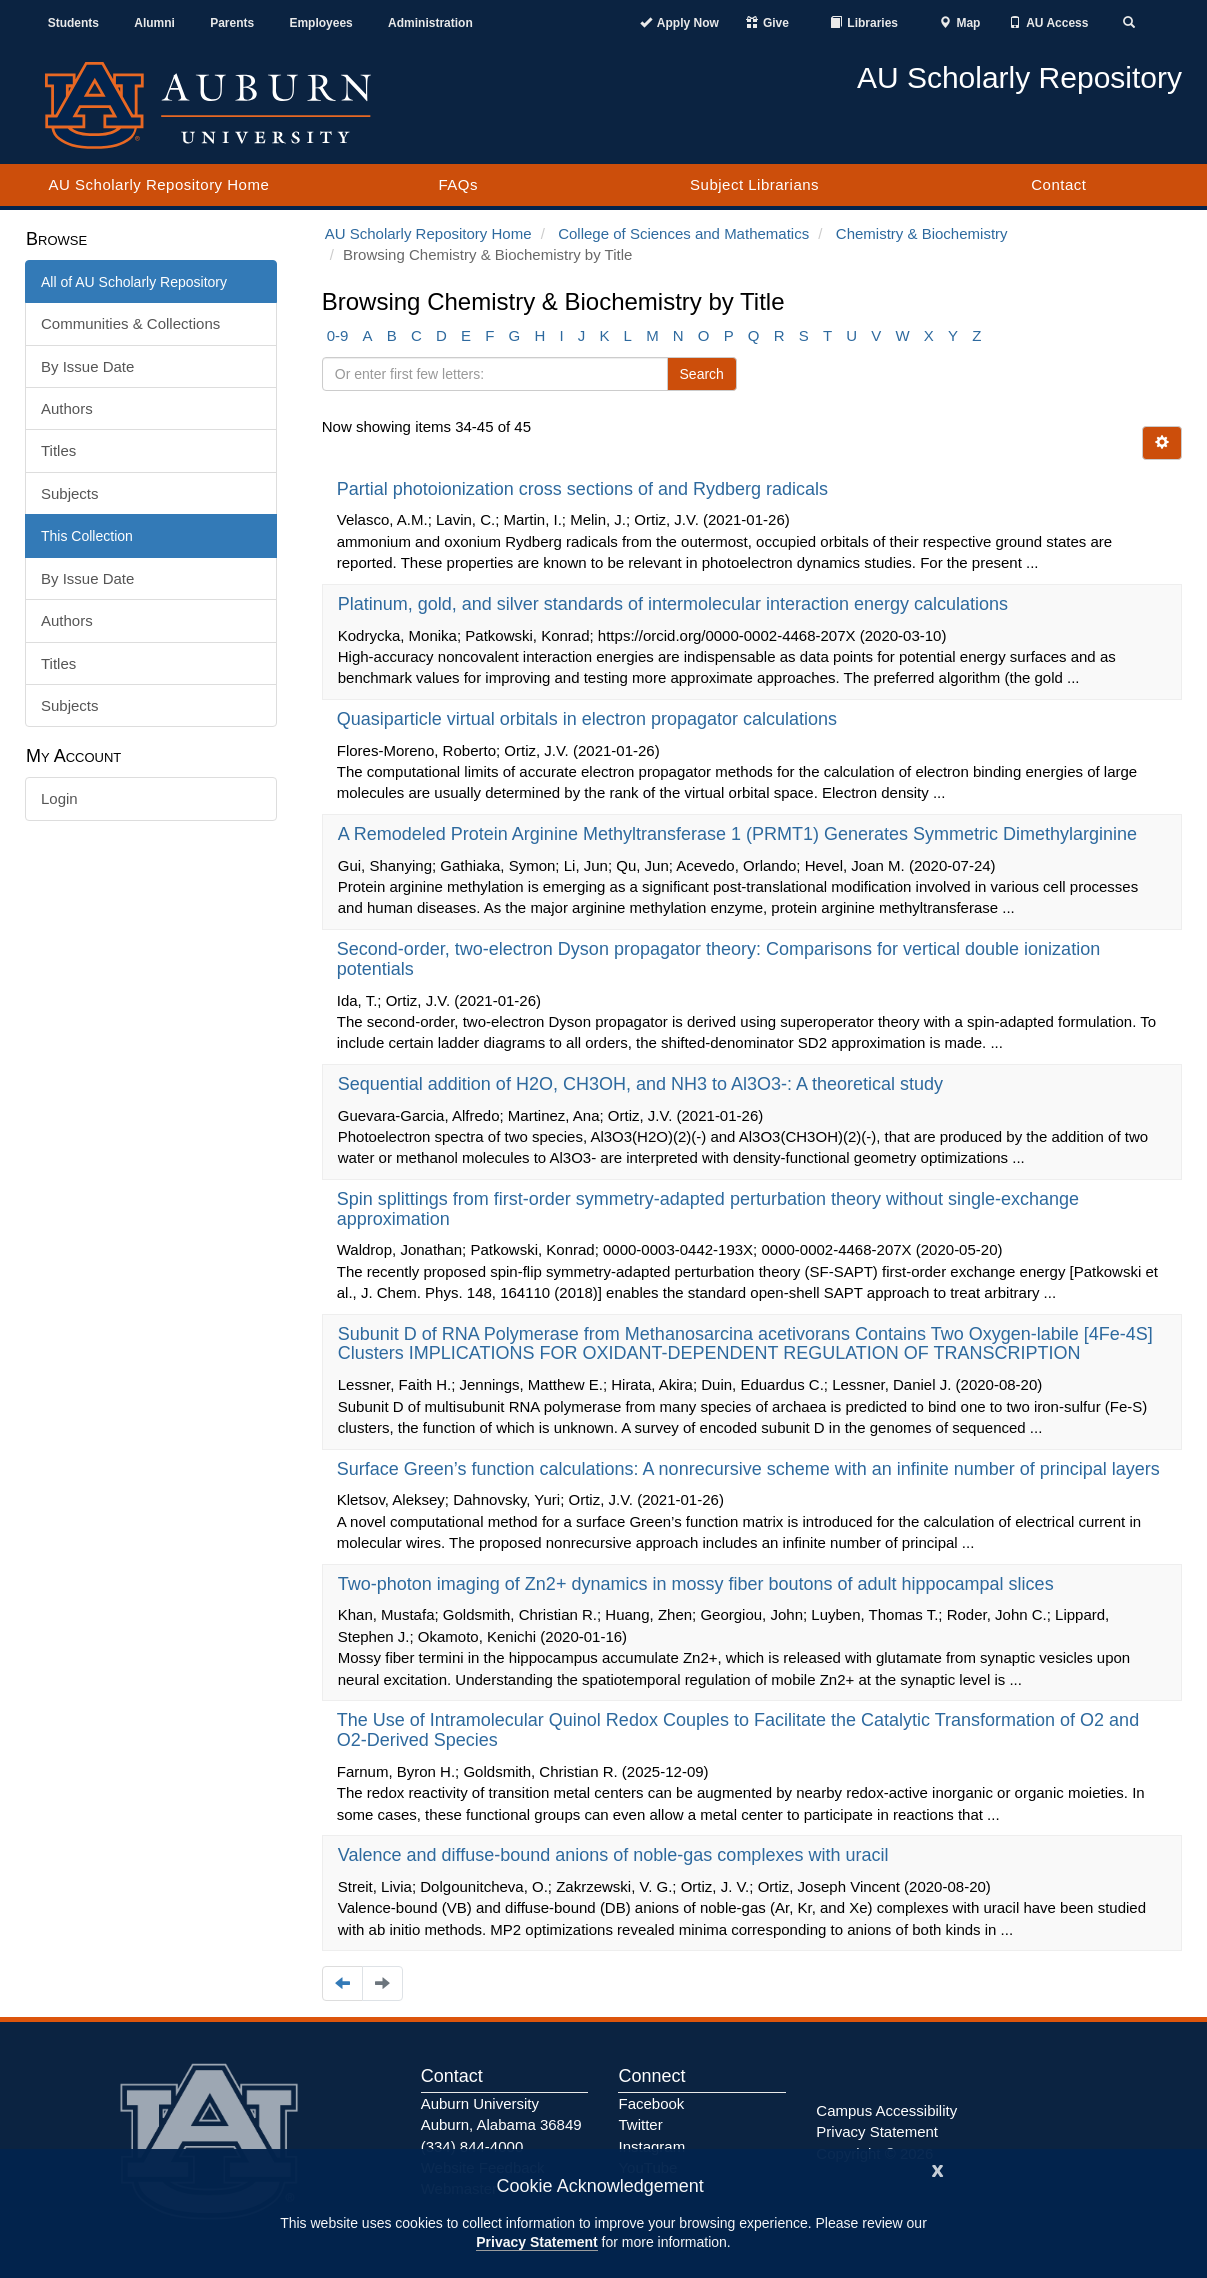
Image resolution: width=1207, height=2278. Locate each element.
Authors (67, 408)
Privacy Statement (536, 2242)
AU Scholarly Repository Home (159, 184)
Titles (58, 450)
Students (73, 23)
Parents (232, 23)
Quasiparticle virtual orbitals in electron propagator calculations (589, 719)
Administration (430, 23)
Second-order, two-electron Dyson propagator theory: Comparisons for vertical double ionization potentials (718, 959)
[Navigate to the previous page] (342, 1983)
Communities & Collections (130, 323)
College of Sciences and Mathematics (683, 233)
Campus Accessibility (886, 2110)
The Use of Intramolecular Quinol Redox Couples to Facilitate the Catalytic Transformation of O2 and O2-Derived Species (738, 1730)
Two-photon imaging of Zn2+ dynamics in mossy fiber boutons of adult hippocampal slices (698, 1584)
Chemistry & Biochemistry (922, 233)
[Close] (938, 2168)
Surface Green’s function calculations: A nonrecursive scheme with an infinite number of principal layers (751, 1469)
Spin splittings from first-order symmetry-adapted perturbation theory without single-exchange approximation (708, 1209)
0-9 (338, 335)
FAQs (458, 184)
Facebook (651, 2103)
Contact (1058, 184)
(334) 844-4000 (472, 2146)
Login (59, 798)
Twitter (640, 2124)
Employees (320, 23)
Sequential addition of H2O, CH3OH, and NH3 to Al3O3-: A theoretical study (643, 1084)
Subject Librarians (754, 184)
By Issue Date (87, 366)
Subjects (70, 493)
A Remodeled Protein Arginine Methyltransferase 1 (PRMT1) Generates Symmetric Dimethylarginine (740, 834)
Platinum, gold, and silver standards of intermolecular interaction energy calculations (675, 604)
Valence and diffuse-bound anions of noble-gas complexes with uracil (616, 1855)
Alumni (154, 23)
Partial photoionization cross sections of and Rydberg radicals (585, 489)
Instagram (651, 2146)
